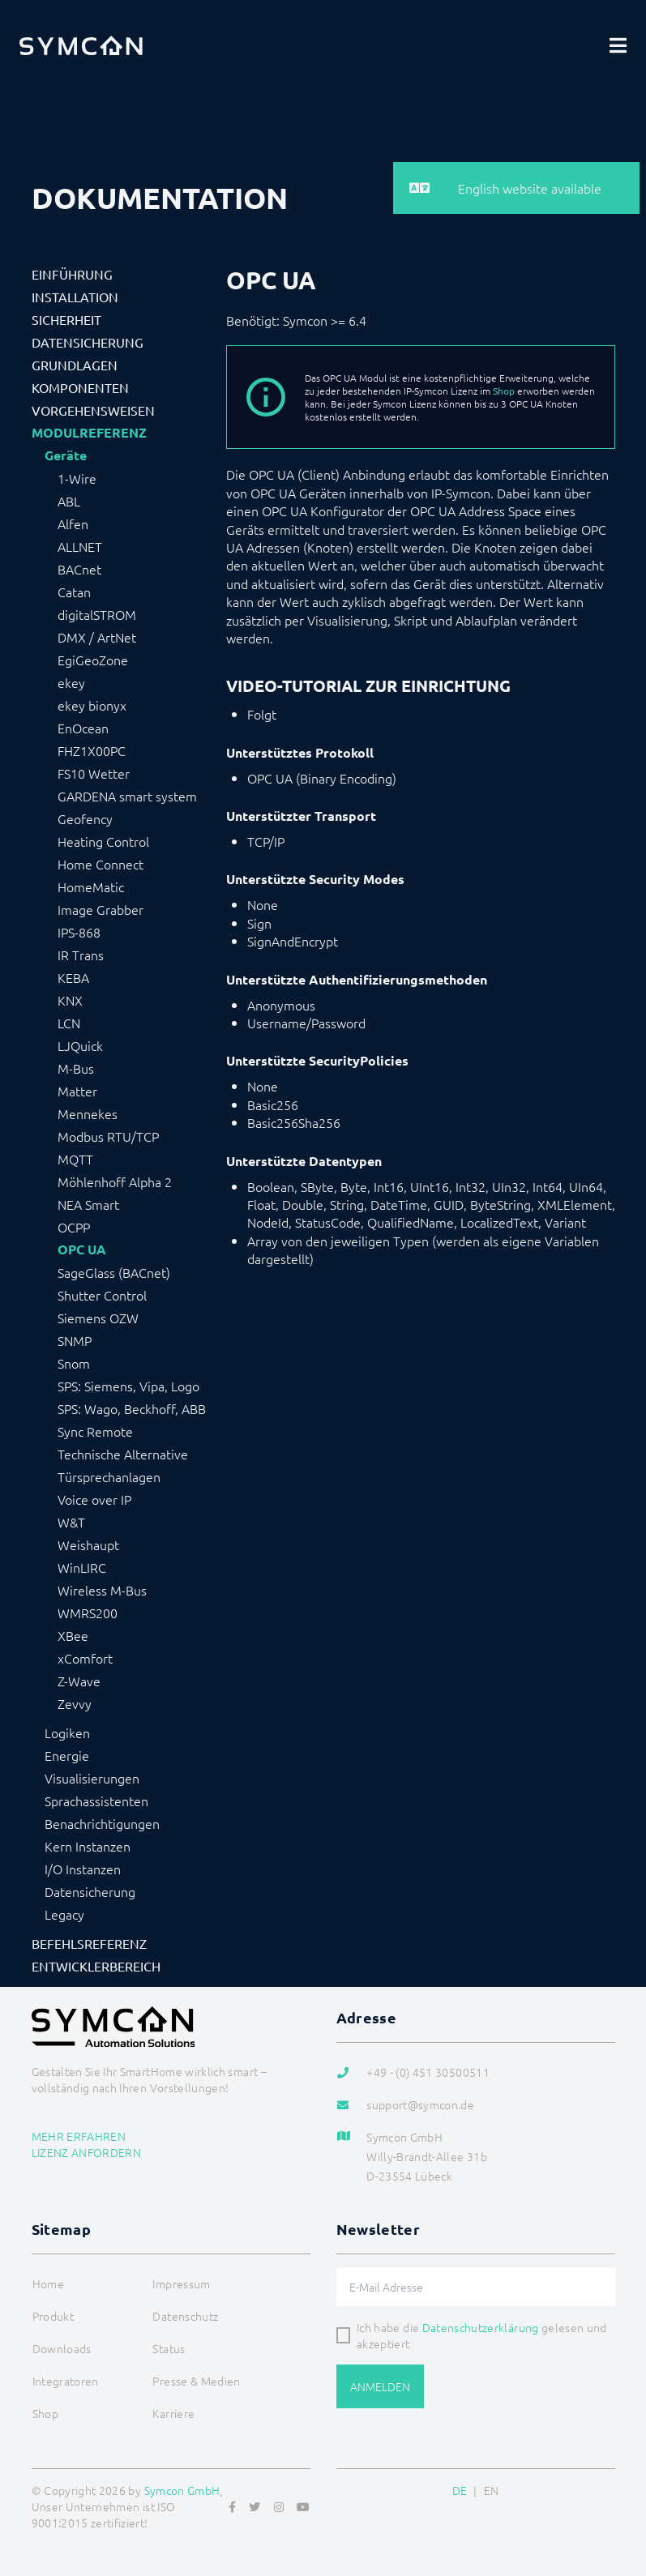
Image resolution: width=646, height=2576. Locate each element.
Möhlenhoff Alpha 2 (115, 1181)
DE (460, 2490)
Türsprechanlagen (109, 1476)
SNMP (75, 1340)
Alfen (73, 523)
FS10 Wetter (94, 773)
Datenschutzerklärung (480, 2327)
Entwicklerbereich (96, 1966)
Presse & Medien (196, 2381)
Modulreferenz (89, 433)
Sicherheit (66, 319)
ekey (71, 682)
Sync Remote (95, 1431)
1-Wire (77, 478)
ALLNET (80, 546)
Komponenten (80, 387)
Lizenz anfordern (87, 2152)
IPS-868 (79, 932)
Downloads (62, 2348)
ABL (69, 501)
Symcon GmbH (182, 2490)
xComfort (85, 1658)
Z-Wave (79, 1680)
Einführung (72, 274)
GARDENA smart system (127, 796)
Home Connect (100, 864)
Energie (67, 1755)
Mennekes (88, 1113)
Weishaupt (88, 1544)
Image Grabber (100, 909)
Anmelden (380, 2386)
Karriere (173, 2413)
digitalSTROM (97, 614)
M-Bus (76, 1068)
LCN (69, 1023)
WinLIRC (82, 1567)
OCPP (74, 1227)
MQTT (75, 1159)
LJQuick (80, 1045)
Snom (74, 1363)
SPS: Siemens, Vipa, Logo (128, 1386)
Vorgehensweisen (93, 410)
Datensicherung (87, 342)
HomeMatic (91, 886)
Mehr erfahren (79, 2136)
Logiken (67, 1732)
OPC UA (82, 1249)
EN (491, 2490)
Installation (75, 296)
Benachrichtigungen (102, 1823)
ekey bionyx (92, 705)
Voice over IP (94, 1499)
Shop (504, 390)
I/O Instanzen (83, 1868)
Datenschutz (185, 2316)
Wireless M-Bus (102, 1590)
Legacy (64, 1914)
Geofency (85, 818)
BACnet (79, 569)
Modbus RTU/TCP (108, 1136)
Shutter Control (102, 1295)
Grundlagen (75, 365)
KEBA (73, 977)
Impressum (181, 2283)
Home (48, 2283)
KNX (70, 1000)
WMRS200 (88, 1612)
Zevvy (75, 1703)
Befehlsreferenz (89, 1943)
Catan (74, 591)
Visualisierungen (92, 1778)
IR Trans (81, 954)
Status (168, 2348)
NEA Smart (88, 1204)
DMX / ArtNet (97, 637)
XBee (73, 1635)
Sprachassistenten (96, 1800)
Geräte (66, 455)
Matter (77, 1091)
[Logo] (81, 45)
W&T (71, 1522)
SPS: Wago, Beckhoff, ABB (132, 1408)
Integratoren (65, 2381)
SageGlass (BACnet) (114, 1272)
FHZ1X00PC (92, 750)
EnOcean (83, 728)
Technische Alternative (123, 1454)
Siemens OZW (98, 1317)
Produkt (53, 2316)
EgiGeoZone (93, 659)
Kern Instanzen (87, 1846)
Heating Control (103, 841)
